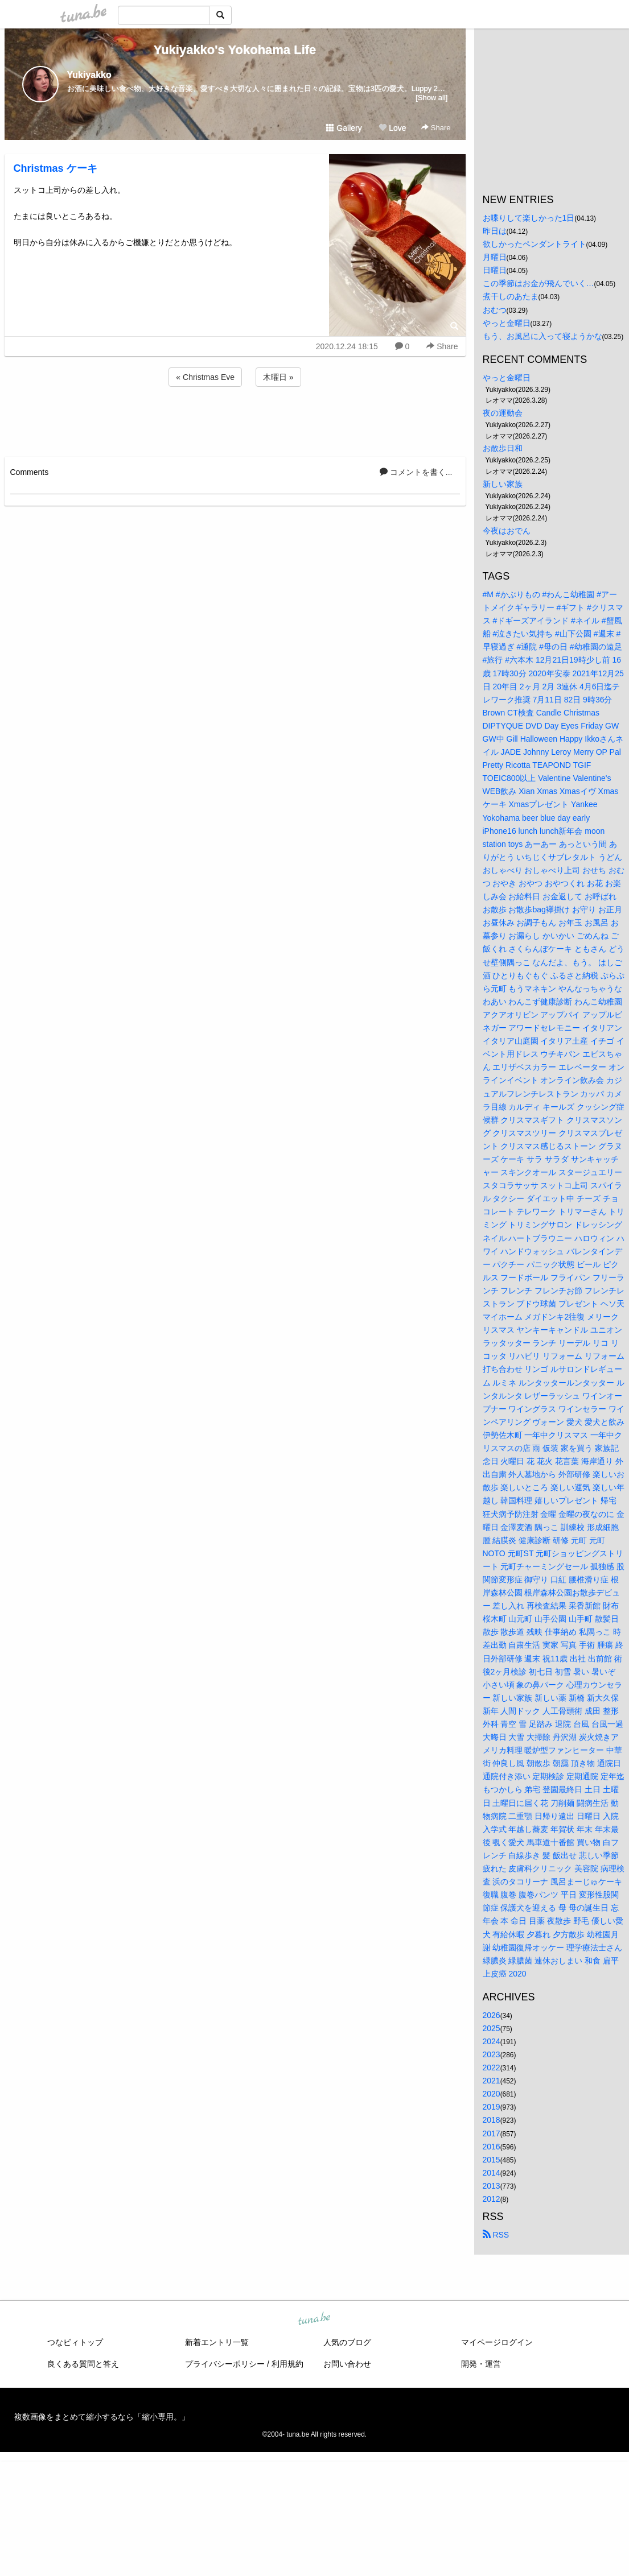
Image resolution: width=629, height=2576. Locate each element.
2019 (491, 2106)
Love (392, 128)
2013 (491, 2185)
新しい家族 (503, 484)
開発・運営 (481, 2363)
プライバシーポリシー (225, 2363)
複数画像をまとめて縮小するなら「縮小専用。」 (102, 2416)
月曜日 (495, 257)
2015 (491, 2159)
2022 (491, 2067)
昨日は (495, 230)
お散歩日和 (503, 448)
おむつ (495, 310)
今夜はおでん (507, 530)
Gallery (343, 128)
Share (435, 127)
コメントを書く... (416, 472)
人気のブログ (347, 2342)
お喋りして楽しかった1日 (529, 217)
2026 (491, 2015)
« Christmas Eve (205, 377)
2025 (491, 2028)
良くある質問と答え (83, 2363)
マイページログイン (497, 2342)
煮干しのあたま (510, 296)
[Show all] (431, 97)
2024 (491, 2041)
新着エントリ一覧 (217, 2342)
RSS (496, 2234)
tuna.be (314, 2319)
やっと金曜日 (507, 323)
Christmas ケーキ (55, 168)
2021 (491, 2080)
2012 (491, 2198)
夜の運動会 (503, 412)
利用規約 (287, 2363)
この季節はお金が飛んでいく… (538, 283)
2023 (491, 2054)
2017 (491, 2133)
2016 (491, 2146)
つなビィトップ (75, 2342)
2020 (491, 2093)
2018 (491, 2119)
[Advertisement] (235, 419)
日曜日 (495, 270)
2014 (491, 2172)
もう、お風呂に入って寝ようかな (542, 336)
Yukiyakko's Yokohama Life (235, 50)
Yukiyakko (89, 75)
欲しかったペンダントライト (534, 244)
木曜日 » (278, 377)
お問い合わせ (347, 2363)
